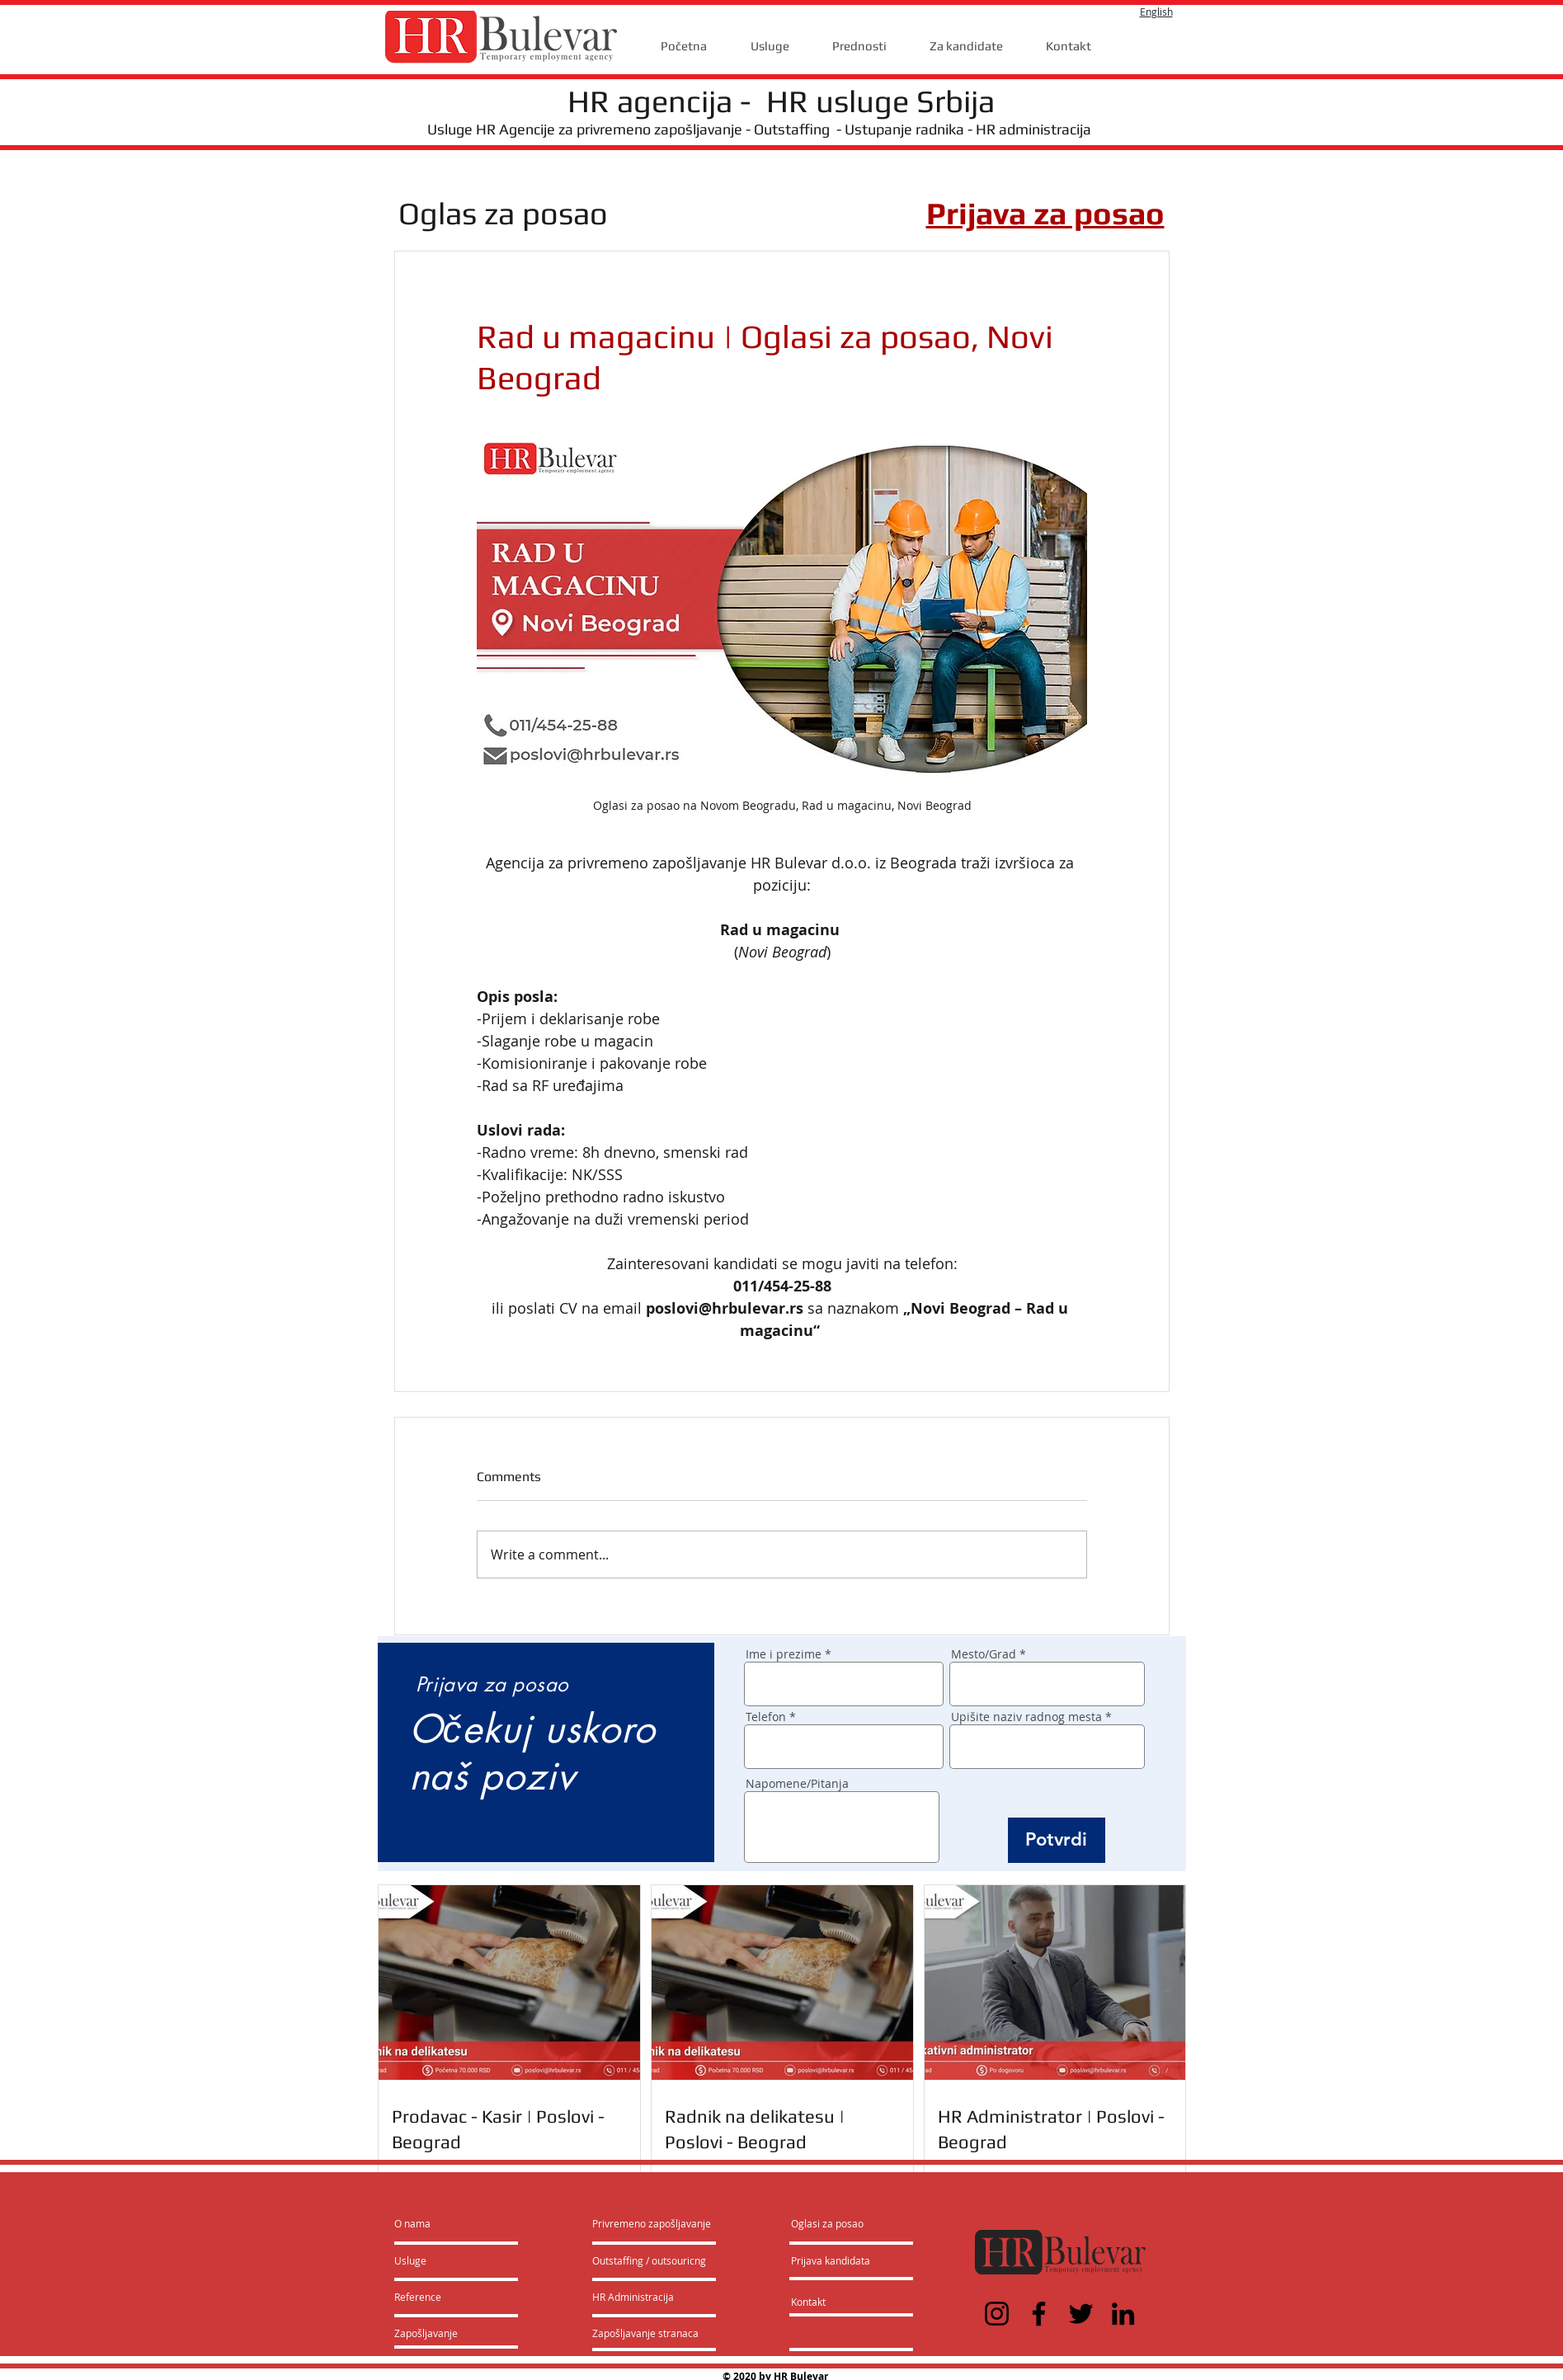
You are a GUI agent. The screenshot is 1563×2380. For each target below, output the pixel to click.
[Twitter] (1081, 2314)
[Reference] (438, 2296)
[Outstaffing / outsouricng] (650, 2260)
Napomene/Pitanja (797, 1784)
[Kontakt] (825, 2301)
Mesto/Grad (983, 1654)
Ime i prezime (784, 1654)
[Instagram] (997, 2314)
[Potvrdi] (1056, 1840)
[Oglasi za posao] (827, 2223)
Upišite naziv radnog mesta (1026, 1717)
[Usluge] (441, 2260)
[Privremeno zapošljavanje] (651, 2223)
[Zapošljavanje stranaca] (645, 2333)
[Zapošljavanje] (438, 2333)
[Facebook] (1039, 2314)
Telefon (766, 1717)
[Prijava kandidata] (831, 2260)
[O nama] (457, 2223)
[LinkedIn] (1123, 2314)
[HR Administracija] (636, 2296)
